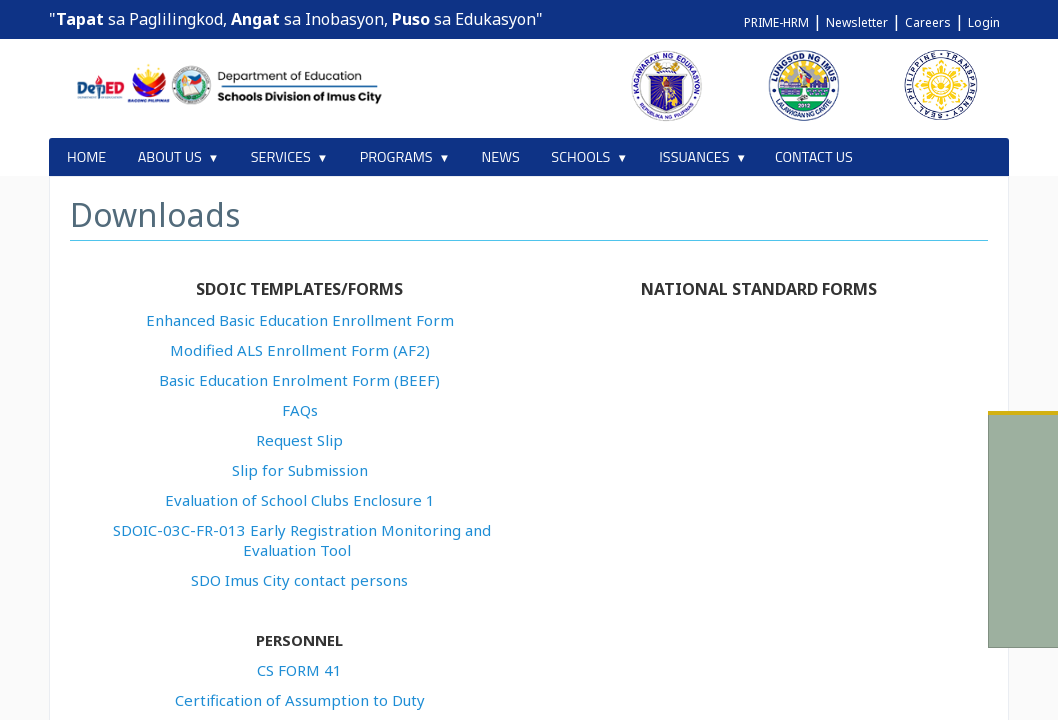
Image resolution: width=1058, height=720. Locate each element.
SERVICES (281, 157)
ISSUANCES (694, 157)
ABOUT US (170, 157)
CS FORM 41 (299, 670)
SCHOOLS (580, 157)
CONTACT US (814, 157)
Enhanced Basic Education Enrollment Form (300, 320)
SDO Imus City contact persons (299, 580)
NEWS (501, 157)
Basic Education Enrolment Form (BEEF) (299, 380)
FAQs (300, 410)
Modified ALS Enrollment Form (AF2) (300, 350)
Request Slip (299, 440)
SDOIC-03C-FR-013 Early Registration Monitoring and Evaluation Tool (302, 540)
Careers (928, 22)
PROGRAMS (396, 157)
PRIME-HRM (776, 22)
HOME (86, 157)
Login (984, 22)
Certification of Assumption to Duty (300, 700)
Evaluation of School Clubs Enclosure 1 (300, 500)
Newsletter (857, 22)
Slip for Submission (300, 470)
